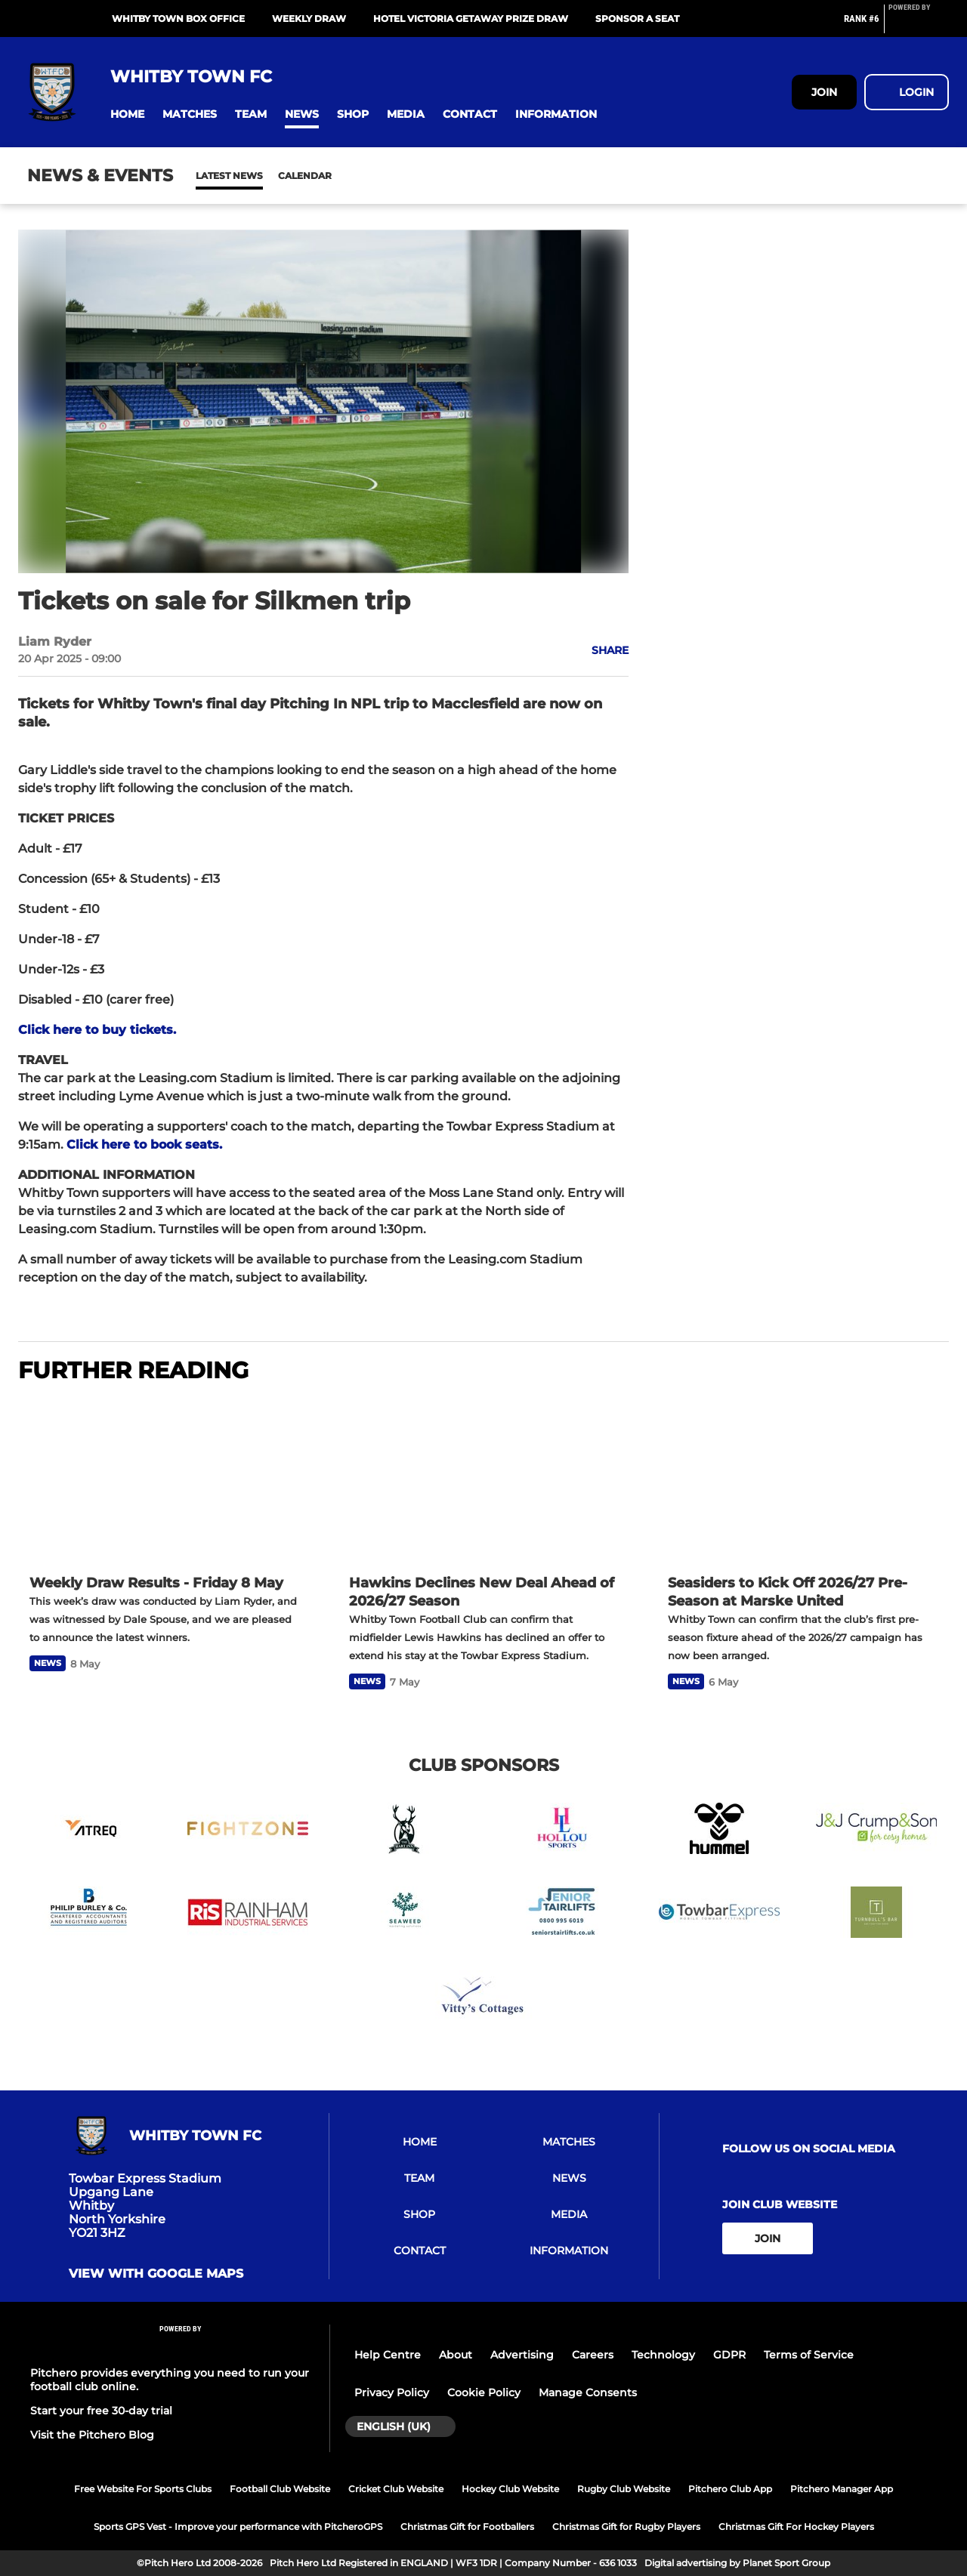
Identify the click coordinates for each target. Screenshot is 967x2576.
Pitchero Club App (730, 2488)
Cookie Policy (484, 2392)
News (211, 175)
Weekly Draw (309, 18)
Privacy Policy (391, 2392)
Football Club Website (280, 2488)
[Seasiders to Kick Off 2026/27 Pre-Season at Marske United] (803, 1481)
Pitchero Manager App (841, 2488)
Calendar (268, 175)
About (455, 2355)
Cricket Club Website (395, 2488)
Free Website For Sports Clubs (143, 2488)
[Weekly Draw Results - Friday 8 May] (164, 1481)
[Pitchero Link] (918, 25)
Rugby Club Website (623, 2488)
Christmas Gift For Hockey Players (796, 2526)
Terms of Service (809, 2355)
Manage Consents (588, 2392)
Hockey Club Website (510, 2488)
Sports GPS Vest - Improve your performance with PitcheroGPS (238, 2526)
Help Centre (387, 2355)
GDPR (729, 2355)
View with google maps (156, 2274)
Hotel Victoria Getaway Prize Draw (470, 18)
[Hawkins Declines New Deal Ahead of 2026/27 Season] (484, 1481)
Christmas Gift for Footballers (467, 2526)
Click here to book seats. (144, 1144)
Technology (663, 2355)
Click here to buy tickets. (97, 1030)
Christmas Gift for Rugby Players (626, 2526)
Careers (592, 2355)
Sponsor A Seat (637, 18)
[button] (127, 114)
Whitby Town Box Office (178, 18)
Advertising (522, 2355)
